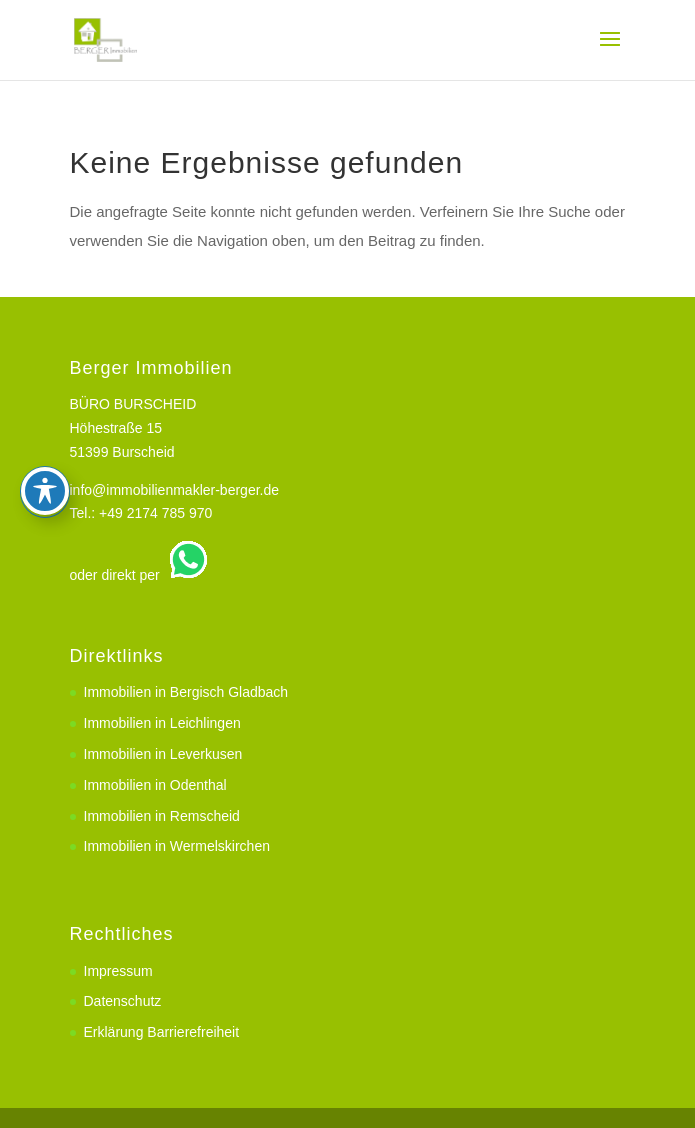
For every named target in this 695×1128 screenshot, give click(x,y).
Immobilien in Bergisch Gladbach (186, 692)
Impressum (118, 971)
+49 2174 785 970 (155, 513)
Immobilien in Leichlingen (162, 723)
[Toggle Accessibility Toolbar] (45, 420)
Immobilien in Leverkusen (163, 754)
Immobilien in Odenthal (155, 785)
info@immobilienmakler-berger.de (175, 490)
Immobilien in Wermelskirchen (177, 846)
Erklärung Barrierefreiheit (162, 1032)
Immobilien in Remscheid (162, 816)
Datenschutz (123, 1001)
